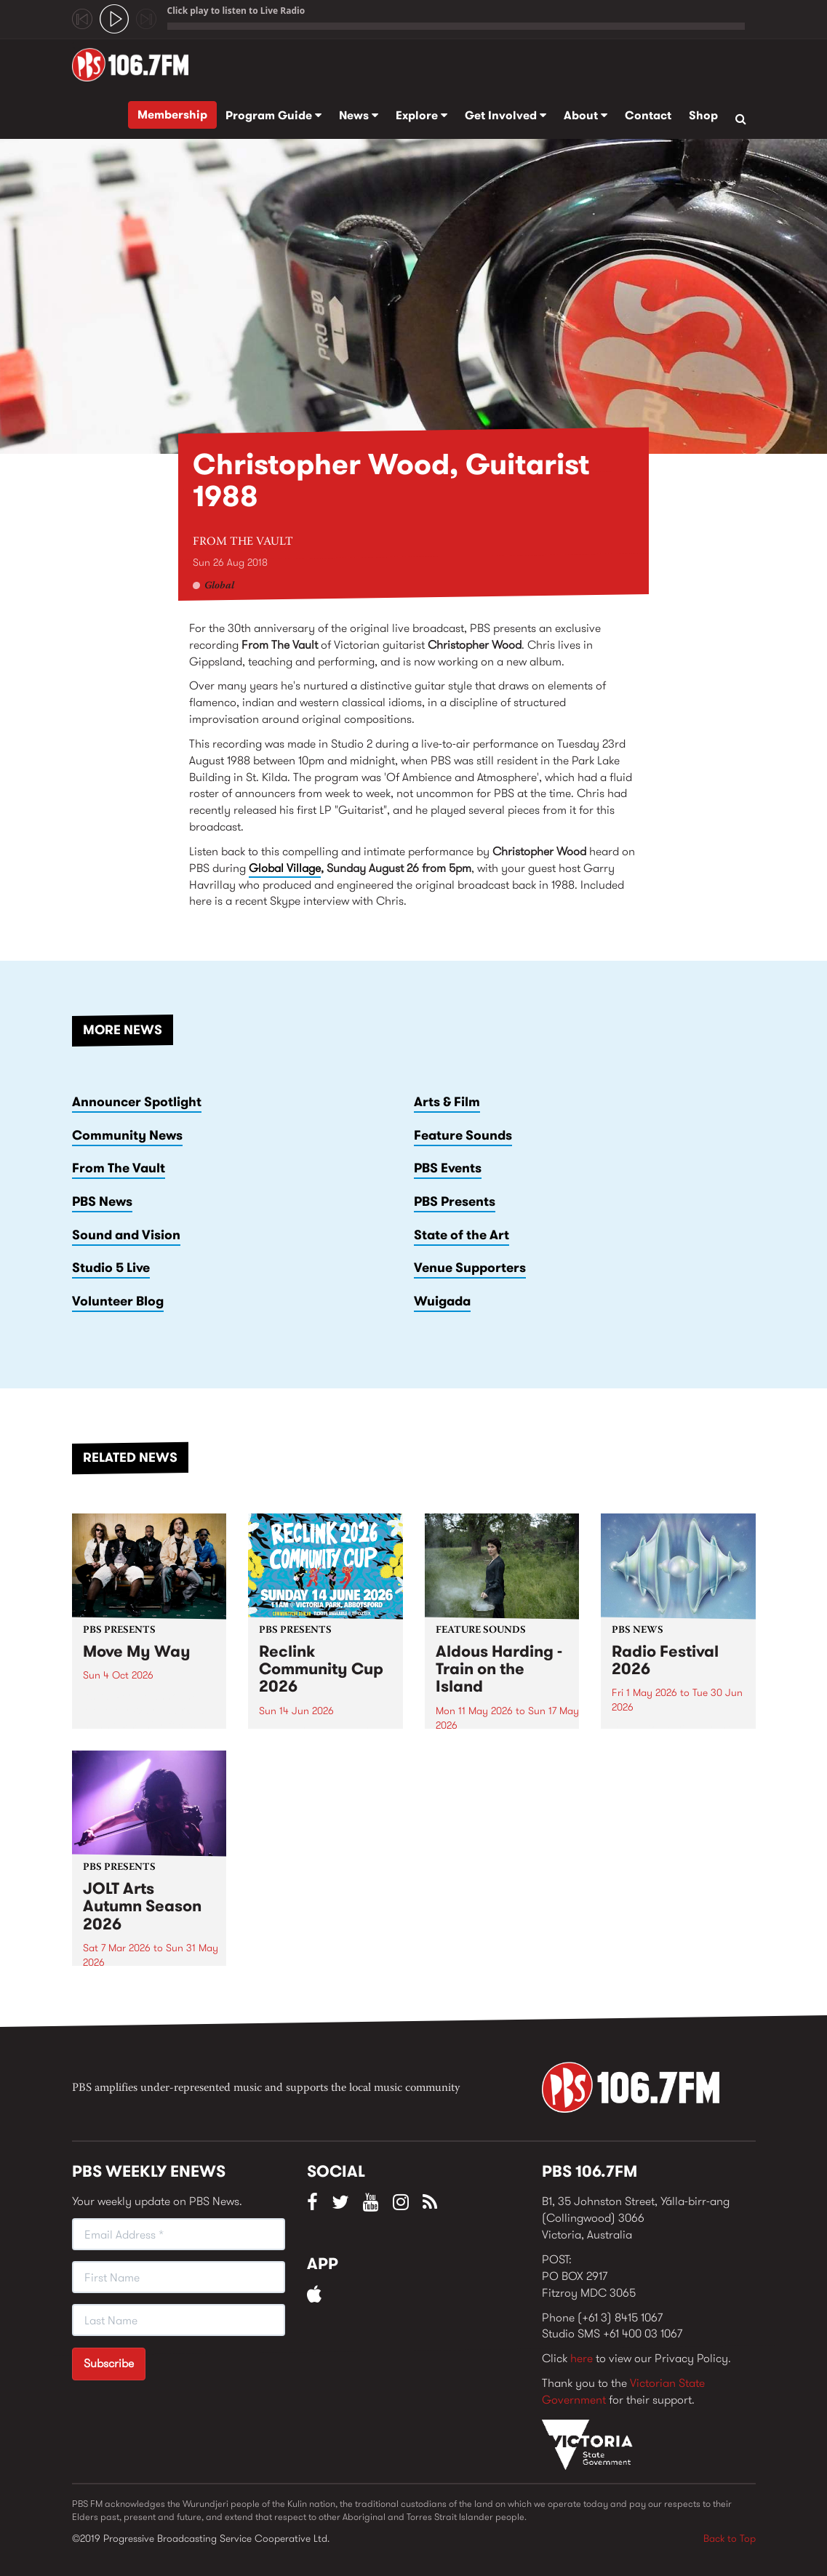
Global (219, 586)
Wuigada (442, 1301)
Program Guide (273, 115)
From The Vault (243, 542)
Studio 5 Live (111, 1267)
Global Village (285, 868)
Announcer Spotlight (136, 1101)
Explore (421, 115)
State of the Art (461, 1234)
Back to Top (729, 2538)
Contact (648, 115)
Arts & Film (447, 1101)
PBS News (102, 1201)
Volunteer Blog (118, 1301)
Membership (172, 114)
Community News (127, 1135)
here (581, 2358)
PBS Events (448, 1168)
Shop (703, 115)
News (358, 115)
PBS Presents (454, 1201)
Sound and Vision (126, 1234)
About (585, 115)
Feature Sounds (463, 1135)
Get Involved (505, 115)
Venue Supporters (470, 1267)
